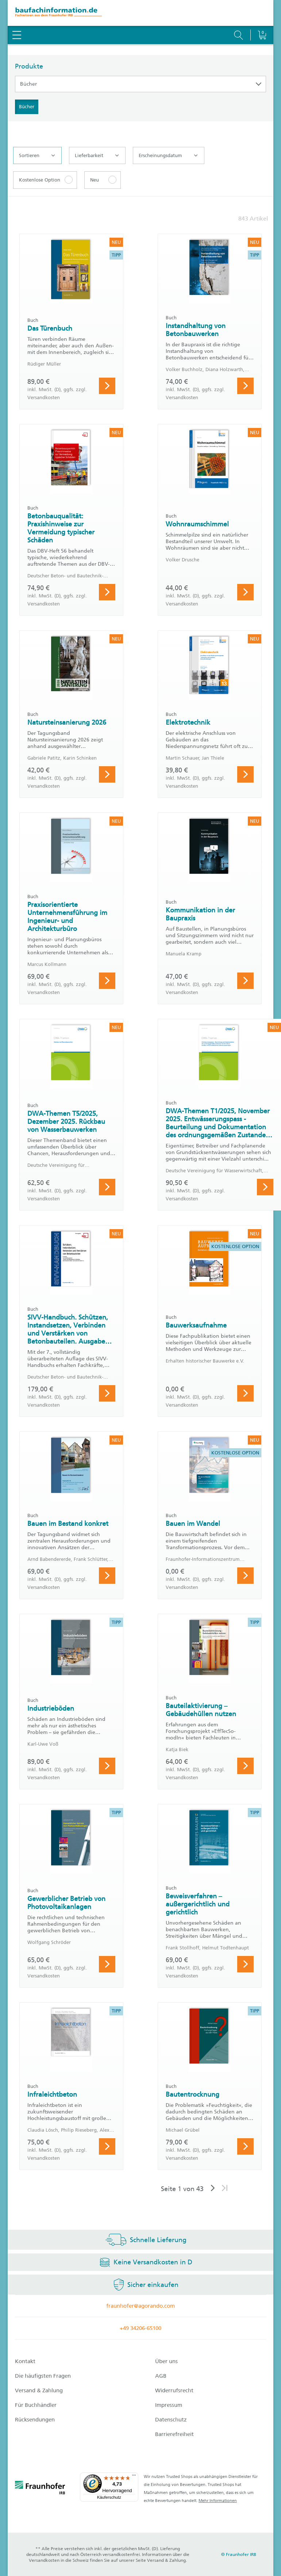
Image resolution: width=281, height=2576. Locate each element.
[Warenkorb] (261, 16)
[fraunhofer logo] (40, 2489)
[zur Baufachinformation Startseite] (140, 13)
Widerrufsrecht (174, 2390)
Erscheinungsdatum (168, 156)
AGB (160, 2376)
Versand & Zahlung (39, 2390)
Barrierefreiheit (174, 2434)
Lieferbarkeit (97, 156)
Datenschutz (171, 2419)
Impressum (168, 2405)
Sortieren (37, 156)
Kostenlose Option (39, 180)
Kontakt (25, 2361)
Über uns (166, 2361)
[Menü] (134, 2476)
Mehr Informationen (218, 2500)
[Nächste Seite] (213, 2189)
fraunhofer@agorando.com (140, 2306)
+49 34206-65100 (140, 2328)
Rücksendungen (35, 2419)
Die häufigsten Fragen (43, 2376)
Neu (94, 180)
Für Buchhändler (36, 2405)
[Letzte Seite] (224, 2189)
